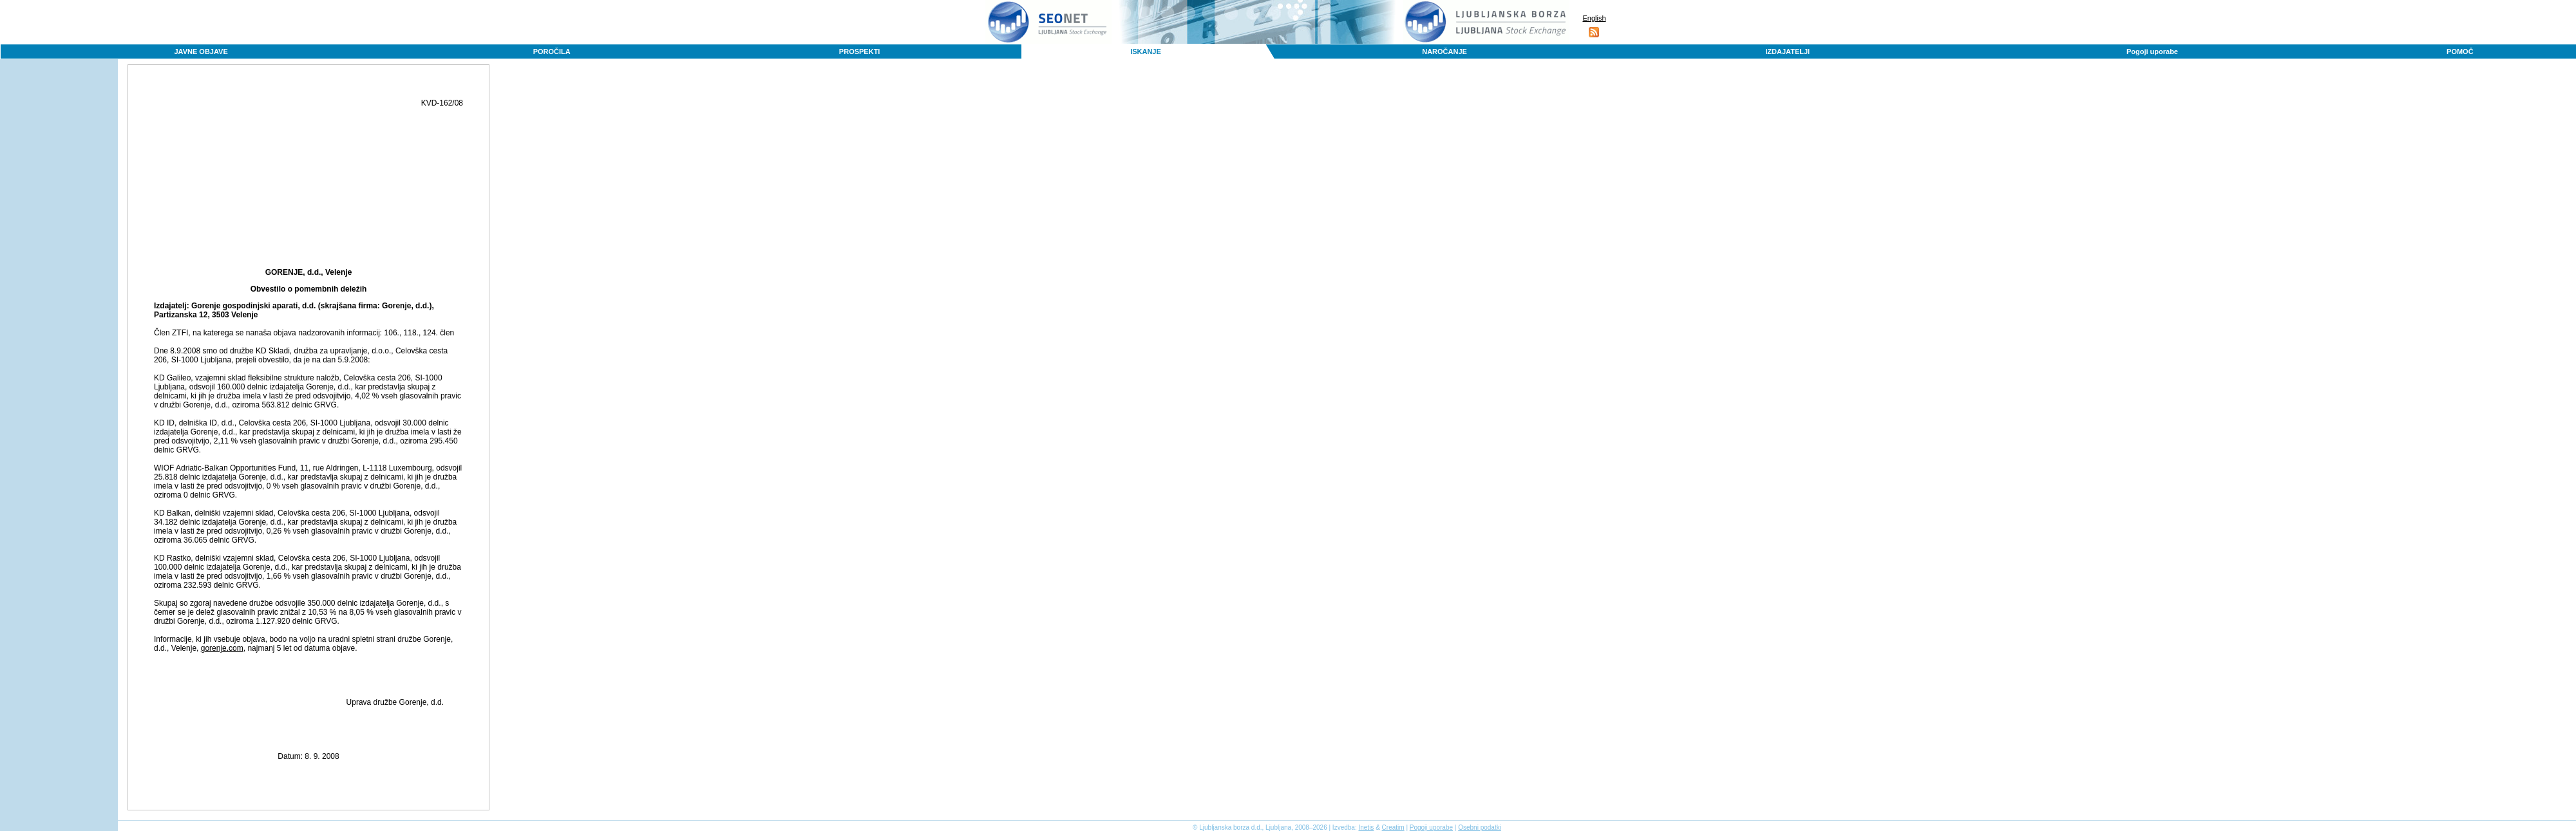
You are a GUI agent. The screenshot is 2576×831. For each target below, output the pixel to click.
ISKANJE (1145, 51)
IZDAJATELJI (1787, 51)
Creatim (1393, 827)
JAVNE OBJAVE (200, 51)
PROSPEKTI (859, 51)
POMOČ (2460, 51)
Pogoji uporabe (2152, 51)
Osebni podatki (1479, 827)
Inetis (1366, 827)
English (1593, 18)
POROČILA (552, 51)
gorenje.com (222, 648)
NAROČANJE (1444, 51)
